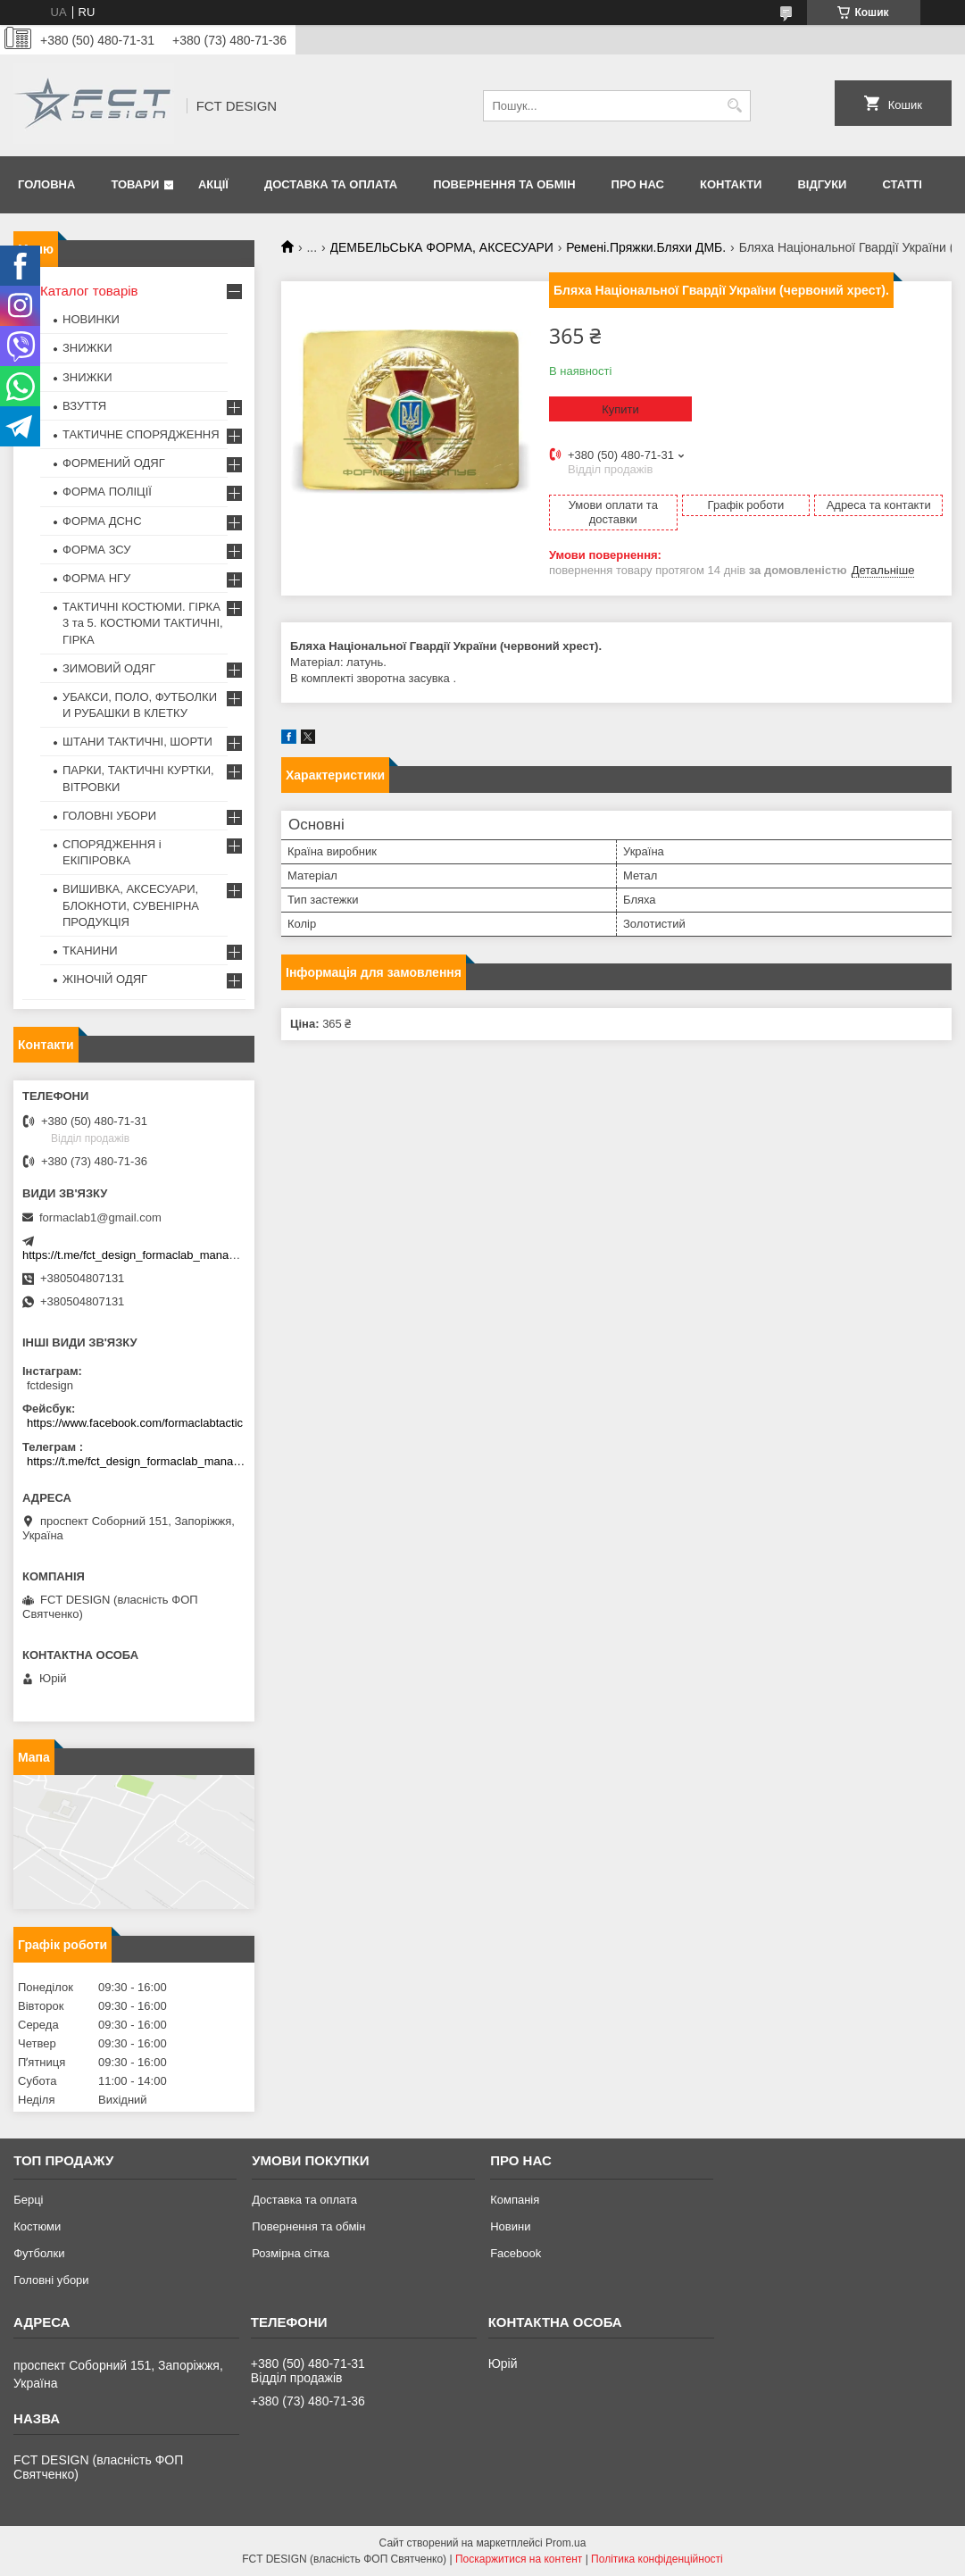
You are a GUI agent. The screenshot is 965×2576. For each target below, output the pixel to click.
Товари (135, 184)
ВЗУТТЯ (84, 406)
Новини (510, 2226)
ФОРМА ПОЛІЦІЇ (107, 491)
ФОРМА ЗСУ (96, 549)
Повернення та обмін (504, 184)
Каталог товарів (89, 290)
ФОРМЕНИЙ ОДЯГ (113, 463)
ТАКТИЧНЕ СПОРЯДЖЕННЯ (141, 434)
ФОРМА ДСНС (102, 521)
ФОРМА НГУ (96, 578)
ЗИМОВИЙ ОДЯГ (108, 668)
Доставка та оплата (330, 184)
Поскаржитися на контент (518, 2559)
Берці (28, 2199)
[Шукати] (735, 105)
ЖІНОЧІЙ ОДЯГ (104, 979)
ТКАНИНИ (90, 950)
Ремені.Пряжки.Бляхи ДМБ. (646, 247)
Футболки (38, 2253)
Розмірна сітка (290, 2253)
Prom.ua (565, 2543)
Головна (46, 184)
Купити (620, 409)
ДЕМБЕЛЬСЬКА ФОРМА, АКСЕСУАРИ (441, 247)
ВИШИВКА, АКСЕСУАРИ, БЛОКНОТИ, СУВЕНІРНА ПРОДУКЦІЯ (130, 905)
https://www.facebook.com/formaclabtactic (135, 1423)
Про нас (637, 184)
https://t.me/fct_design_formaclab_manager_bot (145, 1255)
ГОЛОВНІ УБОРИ (109, 815)
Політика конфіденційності (657, 2559)
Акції (213, 184)
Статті (901, 184)
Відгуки (821, 184)
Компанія (514, 2199)
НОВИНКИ (91, 319)
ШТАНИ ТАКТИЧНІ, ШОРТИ (137, 741)
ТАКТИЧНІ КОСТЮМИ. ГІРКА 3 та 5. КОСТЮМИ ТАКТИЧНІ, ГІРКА (142, 623)
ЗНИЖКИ (87, 347)
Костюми (37, 2226)
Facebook (515, 2253)
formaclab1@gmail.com (100, 1217)
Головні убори (50, 2280)
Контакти (731, 184)
